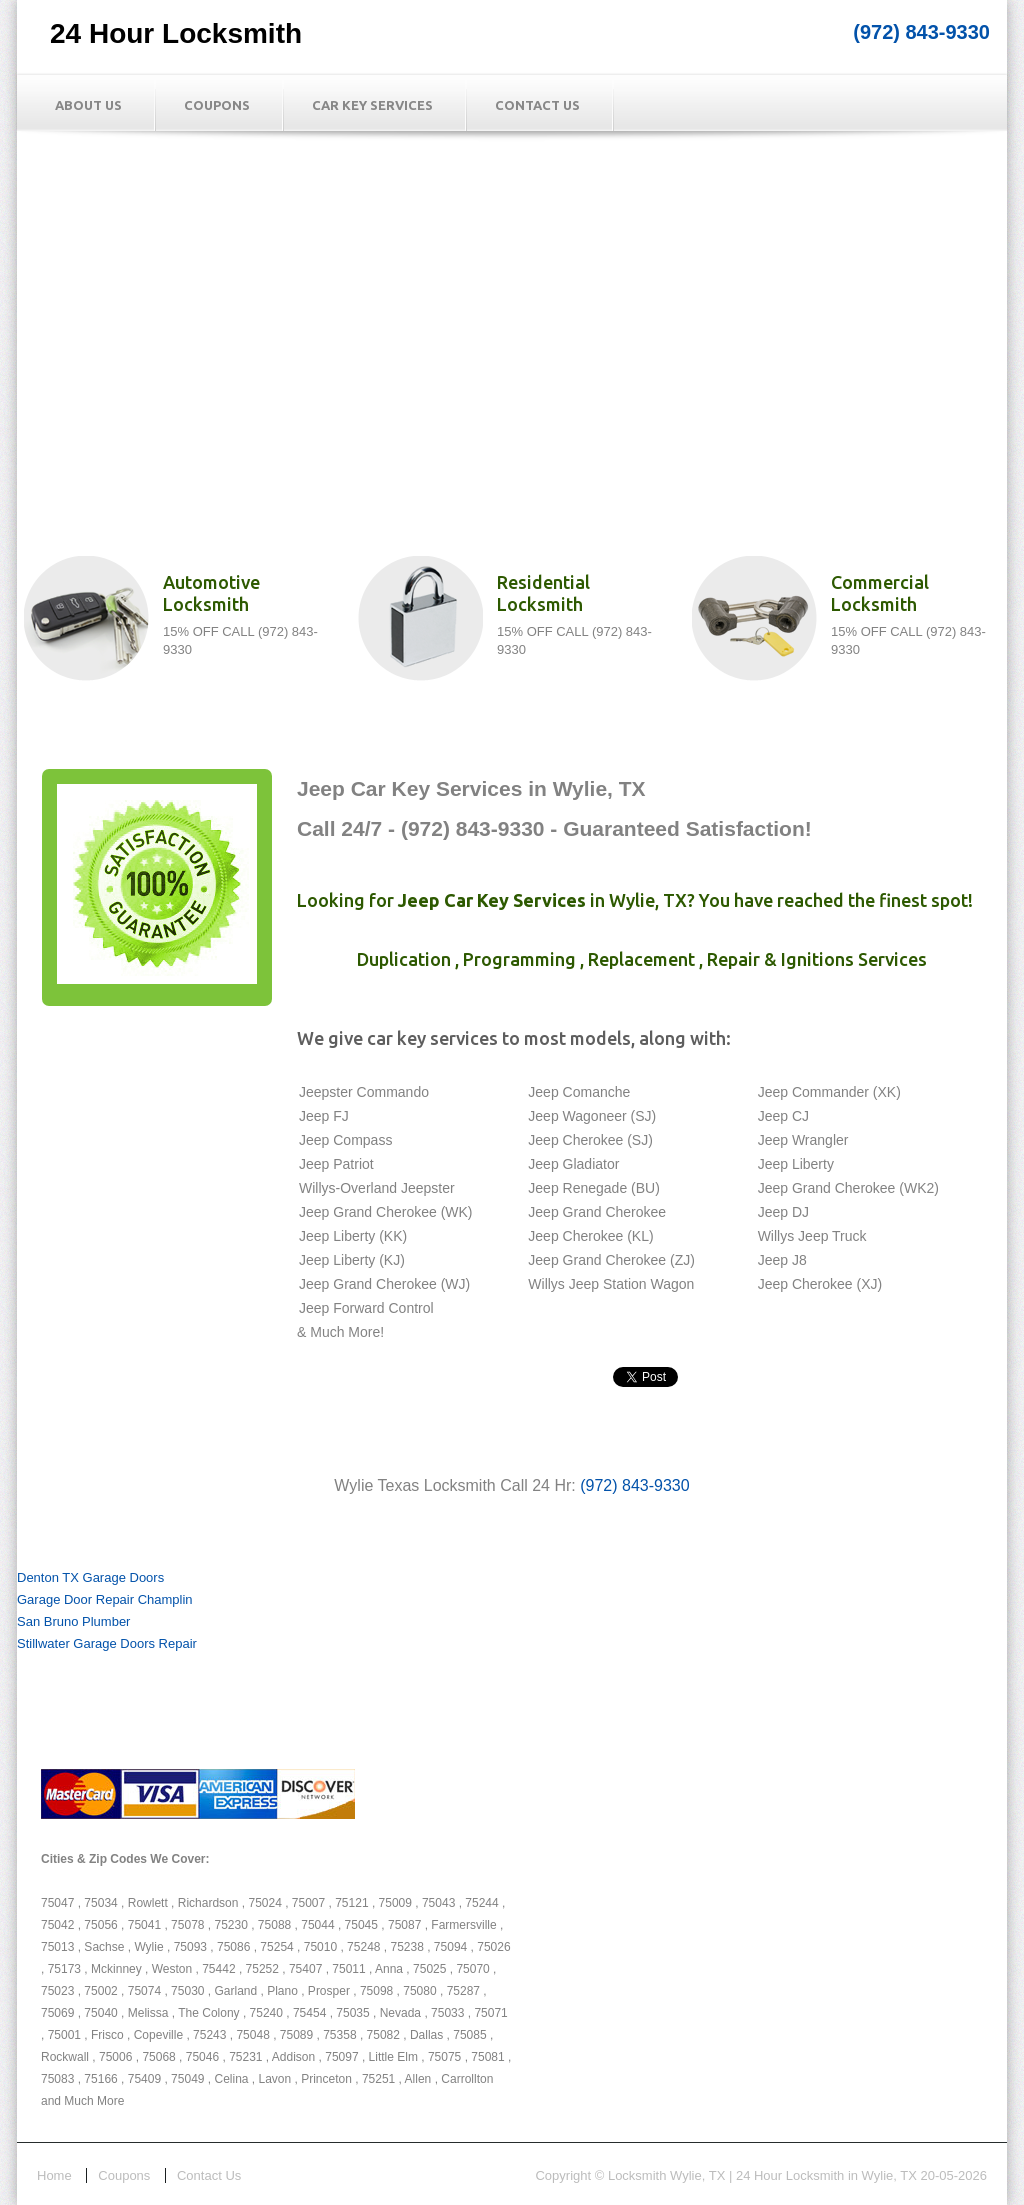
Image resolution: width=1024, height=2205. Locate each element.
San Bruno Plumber (73, 1621)
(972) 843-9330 (921, 32)
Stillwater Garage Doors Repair (107, 1643)
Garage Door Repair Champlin (105, 1599)
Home (54, 2175)
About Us (88, 105)
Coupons (217, 105)
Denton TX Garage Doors (90, 1577)
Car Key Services (372, 105)
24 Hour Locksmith (176, 33)
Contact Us (537, 105)
